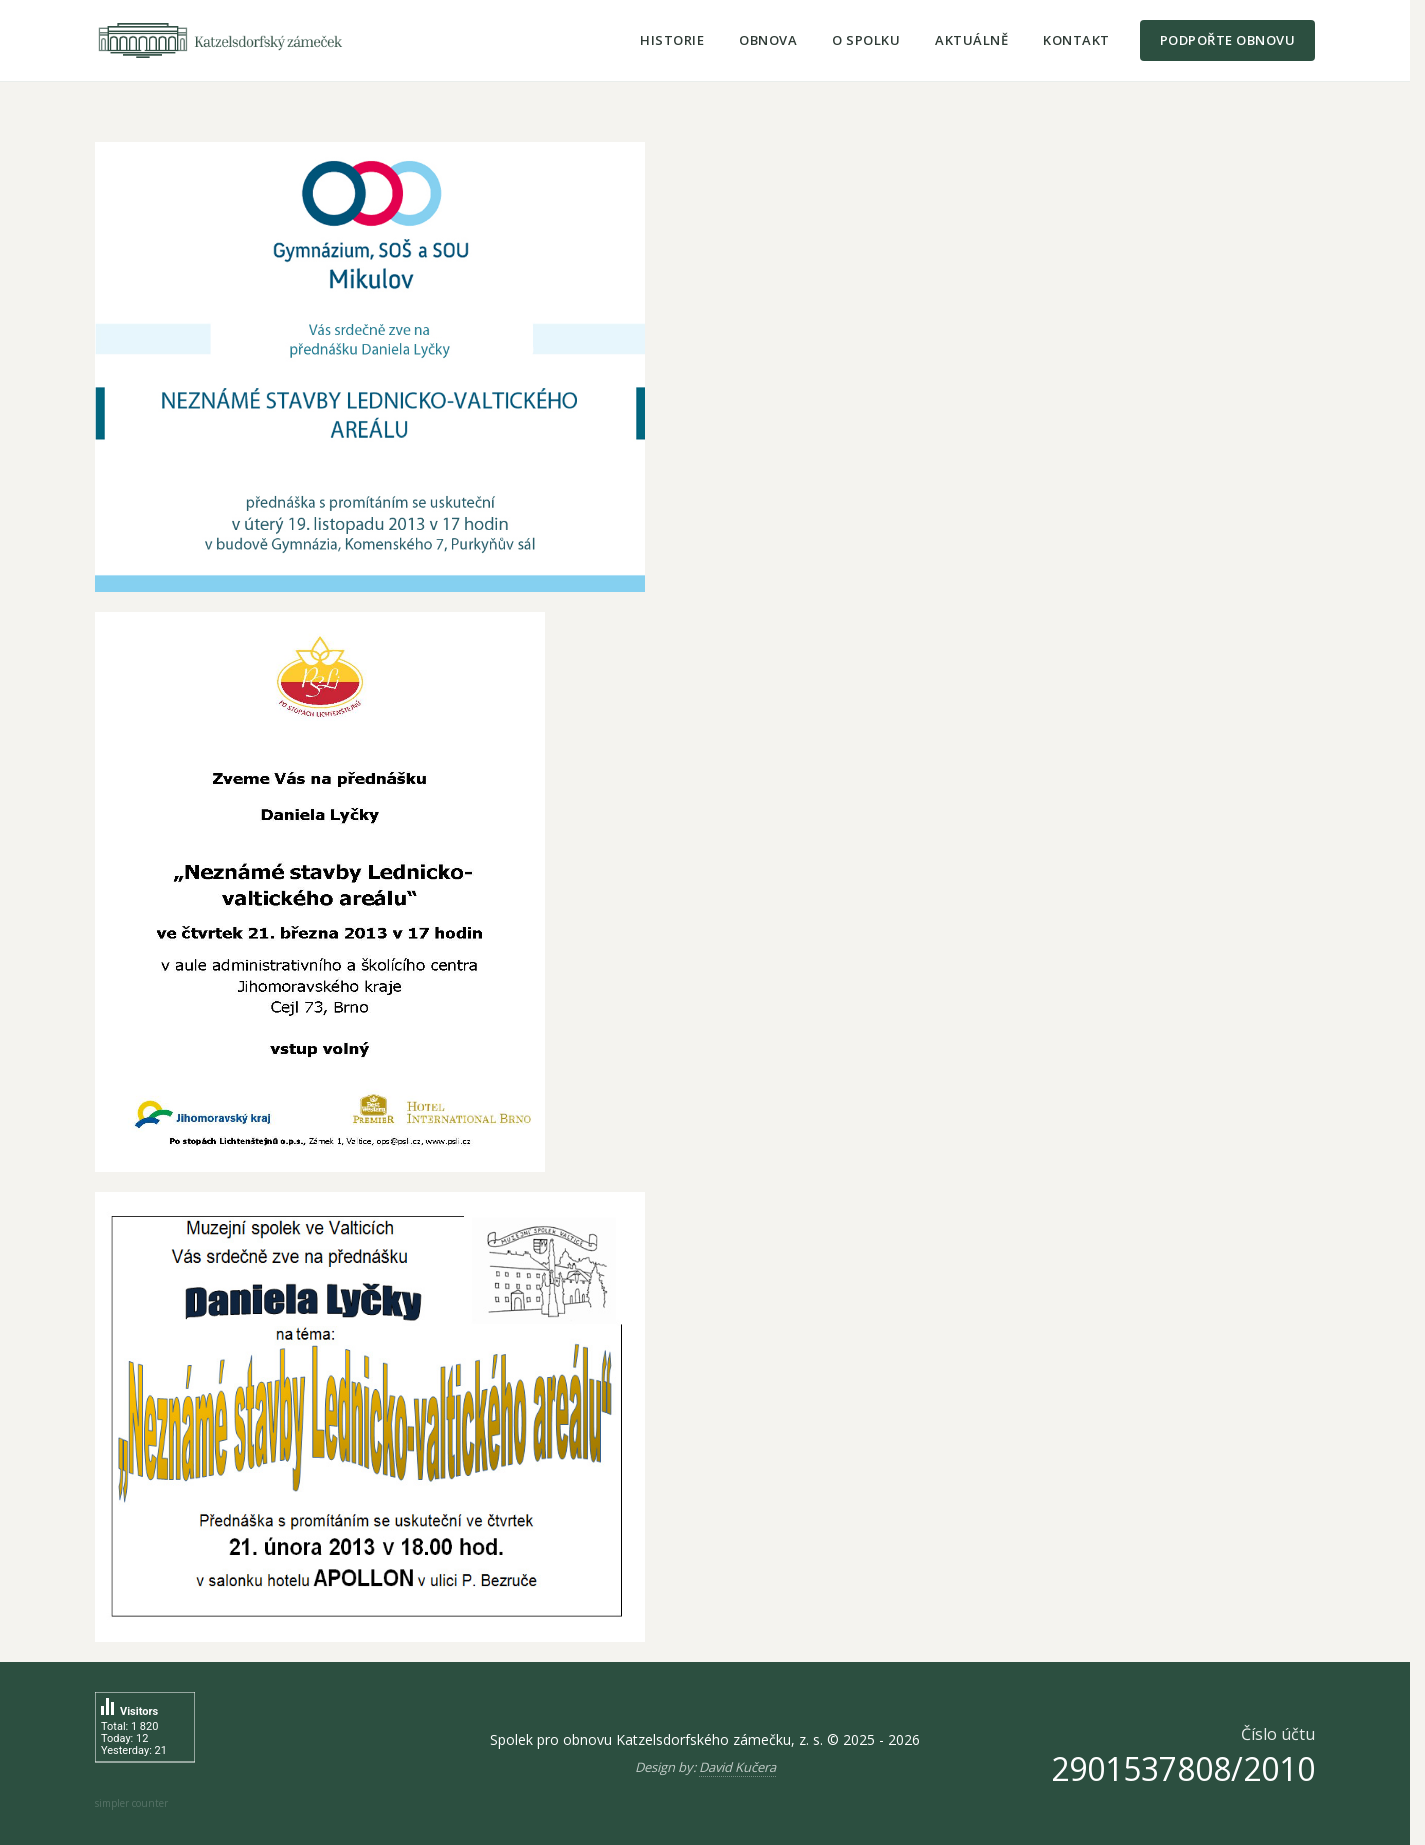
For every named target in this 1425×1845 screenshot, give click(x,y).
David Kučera (737, 1767)
